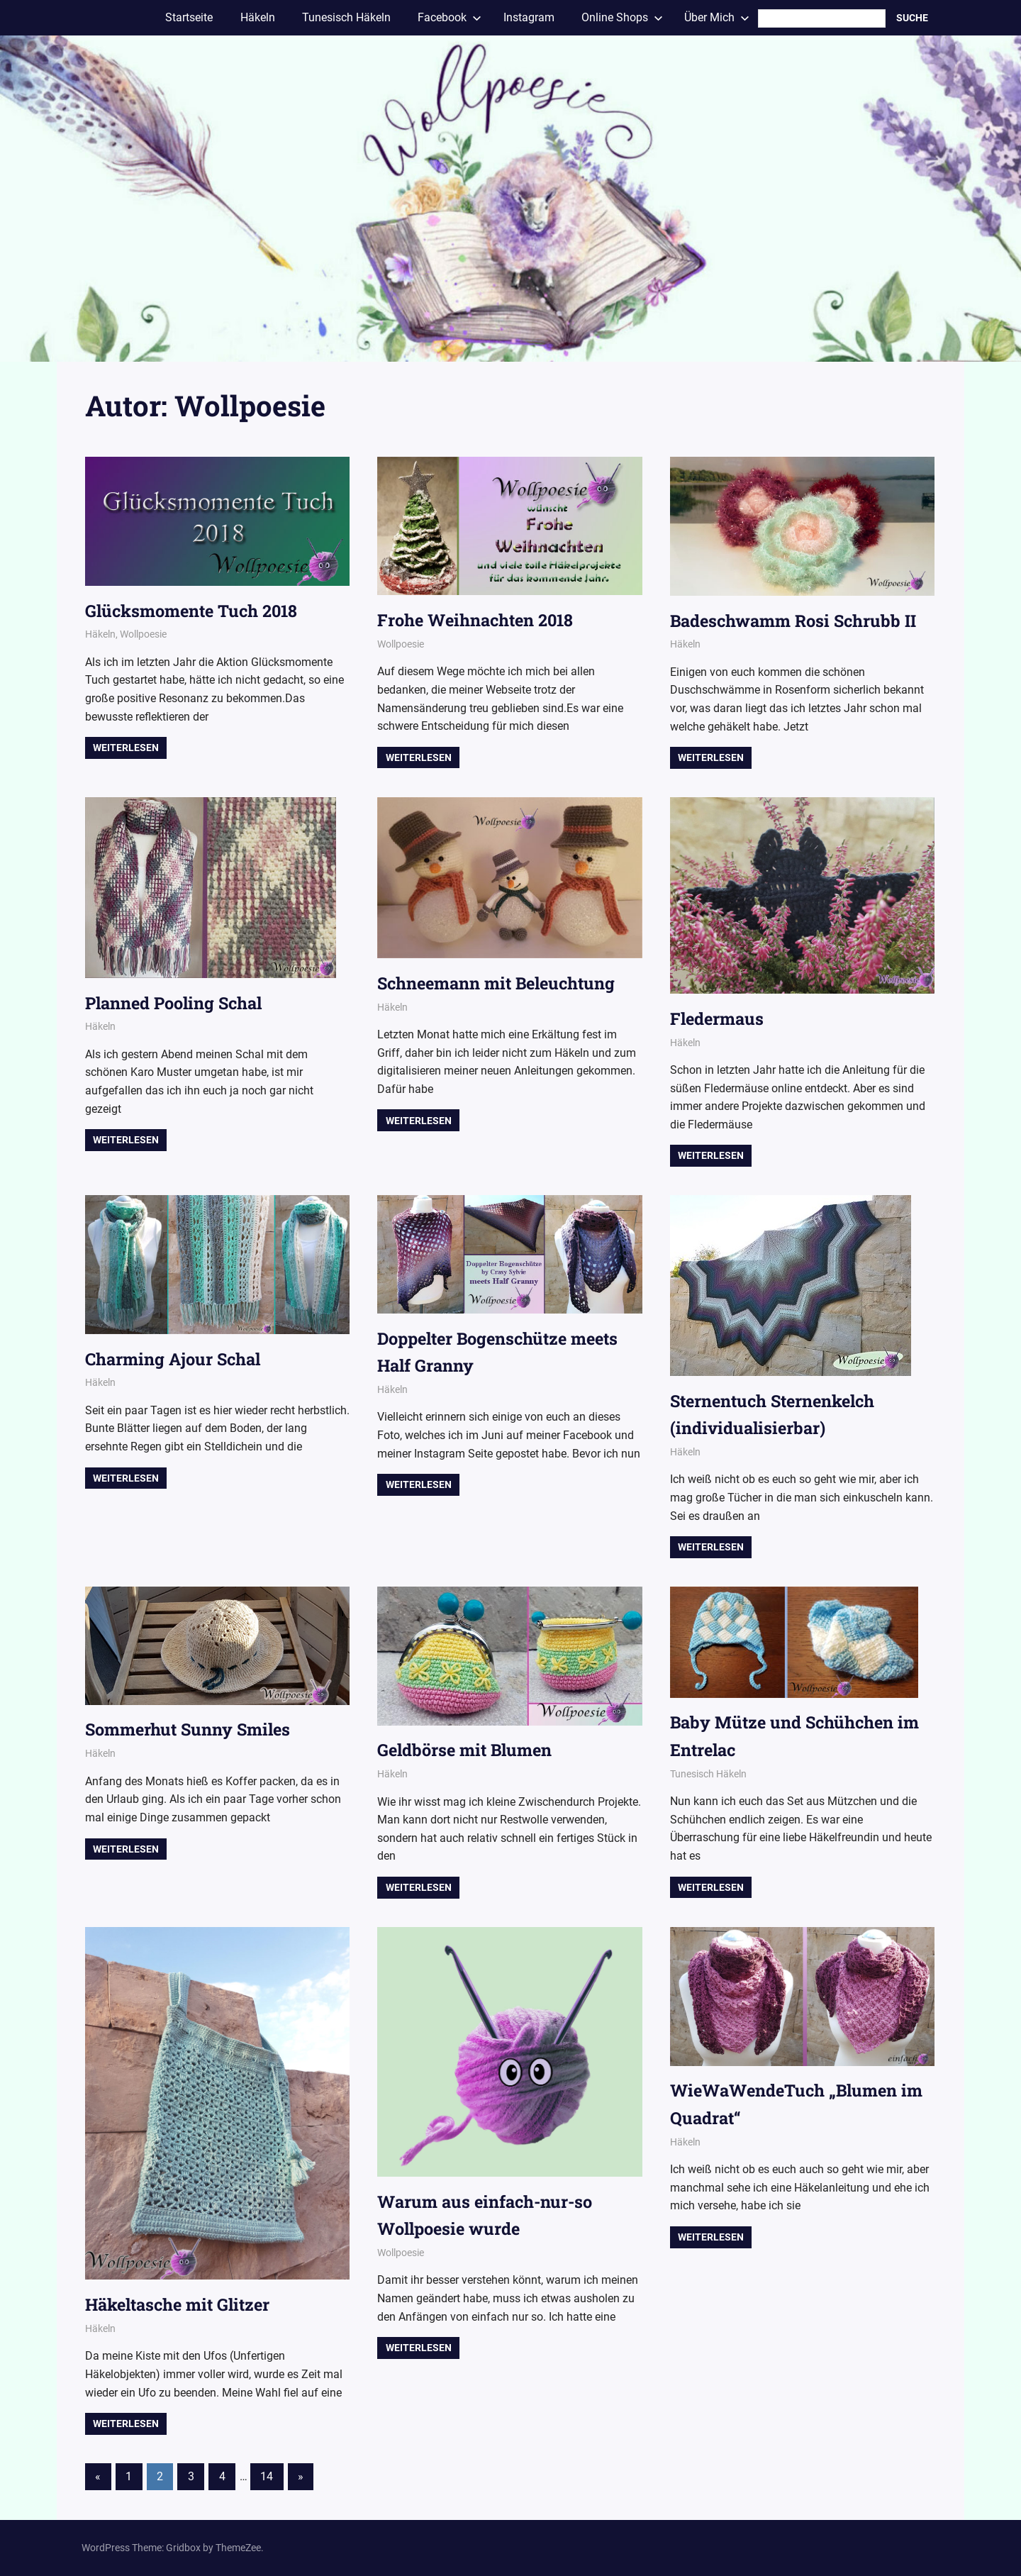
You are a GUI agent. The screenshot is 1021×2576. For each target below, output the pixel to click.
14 (266, 2476)
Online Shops (622, 17)
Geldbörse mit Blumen (467, 1749)
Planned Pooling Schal (177, 1003)
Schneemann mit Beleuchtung (500, 983)
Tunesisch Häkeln (346, 17)
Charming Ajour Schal (175, 1359)
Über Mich (716, 17)
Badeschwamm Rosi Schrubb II (796, 620)
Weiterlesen (126, 747)
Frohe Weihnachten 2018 (478, 620)
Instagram (528, 17)
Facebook (449, 17)
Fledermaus (718, 1018)
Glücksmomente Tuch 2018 (194, 610)
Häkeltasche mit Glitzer (181, 2304)
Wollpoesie (143, 634)
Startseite (189, 17)
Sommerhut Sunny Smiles (190, 1729)
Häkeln (257, 17)
